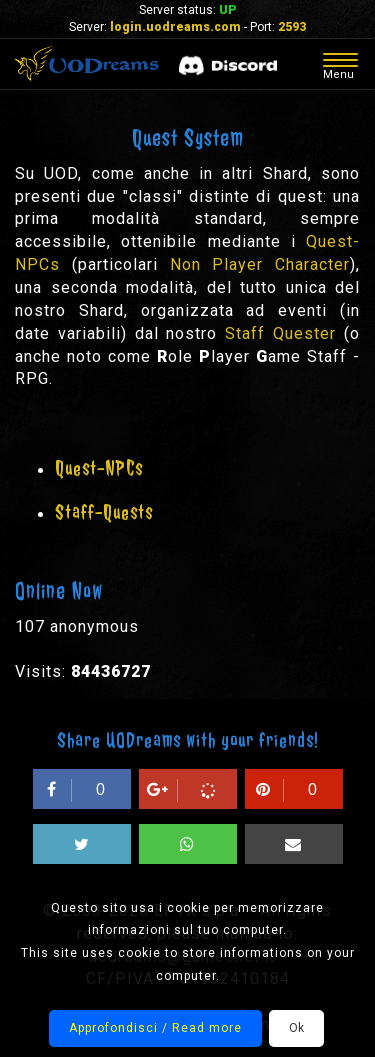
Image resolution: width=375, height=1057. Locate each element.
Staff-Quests (104, 512)
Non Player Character (260, 264)
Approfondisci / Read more (155, 1028)
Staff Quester (280, 333)
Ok (296, 1028)
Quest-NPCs (99, 468)
